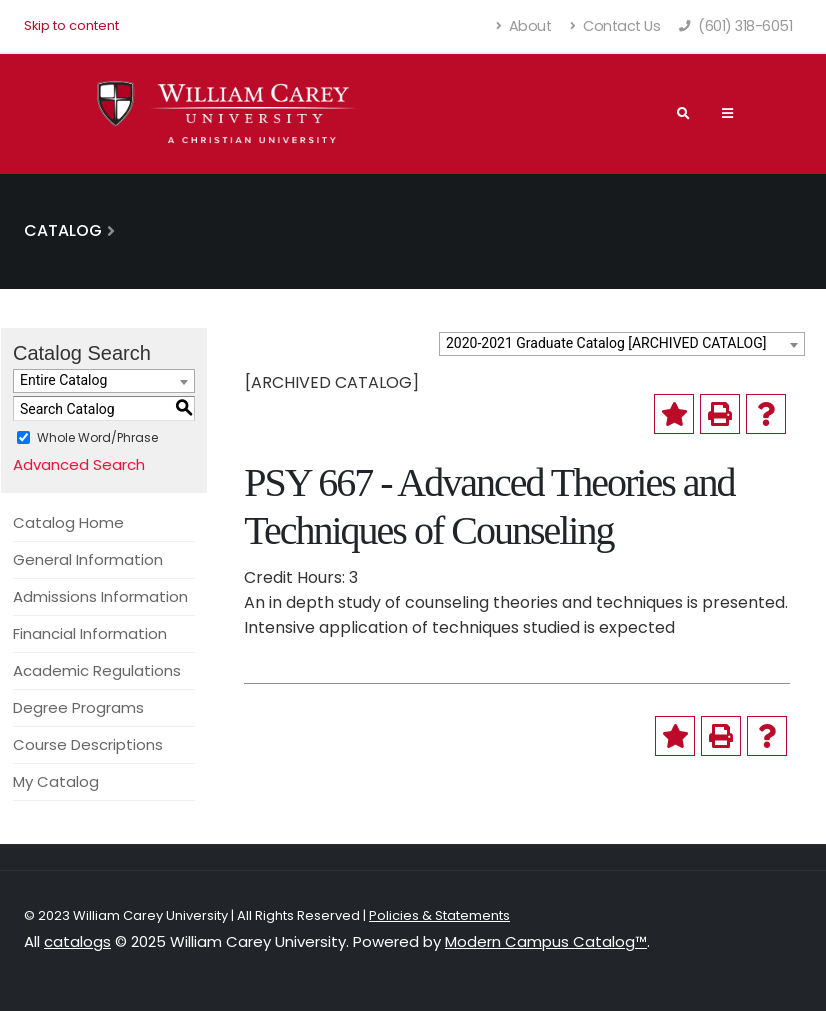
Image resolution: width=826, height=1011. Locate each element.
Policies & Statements (439, 915)
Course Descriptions (88, 744)
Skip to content (71, 25)
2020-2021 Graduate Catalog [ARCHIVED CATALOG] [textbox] (606, 343)
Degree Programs (78, 707)
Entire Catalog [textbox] (63, 380)
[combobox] (622, 344)
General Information (88, 559)
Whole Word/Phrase (97, 437)
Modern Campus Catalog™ (546, 941)
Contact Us (615, 26)
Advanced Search (79, 464)
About (524, 26)
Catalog (63, 230)
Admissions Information (100, 596)
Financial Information (90, 633)
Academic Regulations (97, 670)
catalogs (77, 941)
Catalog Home (68, 522)
